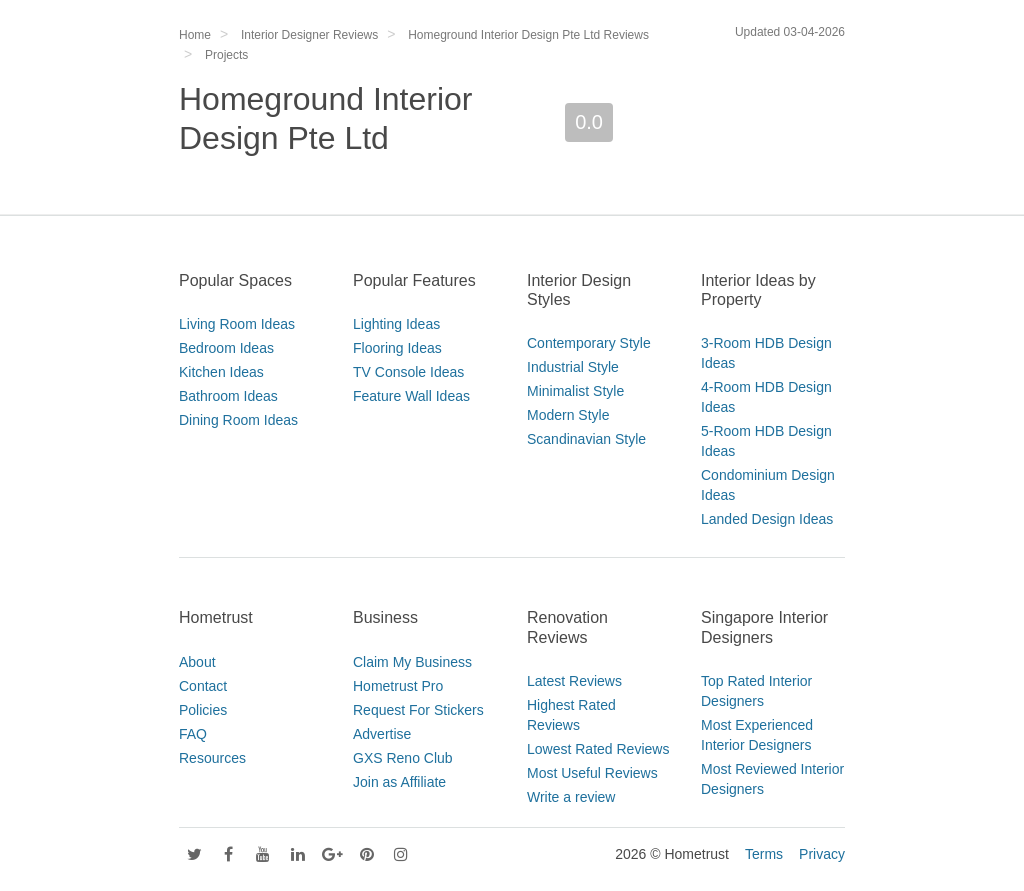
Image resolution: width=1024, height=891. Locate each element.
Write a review (571, 797)
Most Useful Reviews (592, 773)
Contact (203, 686)
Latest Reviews (574, 681)
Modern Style (568, 415)
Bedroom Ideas (226, 348)
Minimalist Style (575, 391)
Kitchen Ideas (221, 372)
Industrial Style (573, 367)
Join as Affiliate (399, 782)
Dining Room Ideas (238, 420)
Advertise (382, 734)
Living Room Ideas (237, 324)
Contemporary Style (589, 343)
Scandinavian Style (586, 439)
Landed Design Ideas (767, 519)
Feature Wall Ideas (411, 396)
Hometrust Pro (398, 686)
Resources (212, 758)
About (197, 662)
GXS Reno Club (403, 758)
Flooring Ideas (397, 348)
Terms (764, 854)
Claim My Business (412, 662)
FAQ (193, 734)
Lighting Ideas (396, 324)
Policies (203, 710)
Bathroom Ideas (228, 396)
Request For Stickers (418, 710)
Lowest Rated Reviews (598, 749)
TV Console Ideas (408, 372)
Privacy (822, 854)
